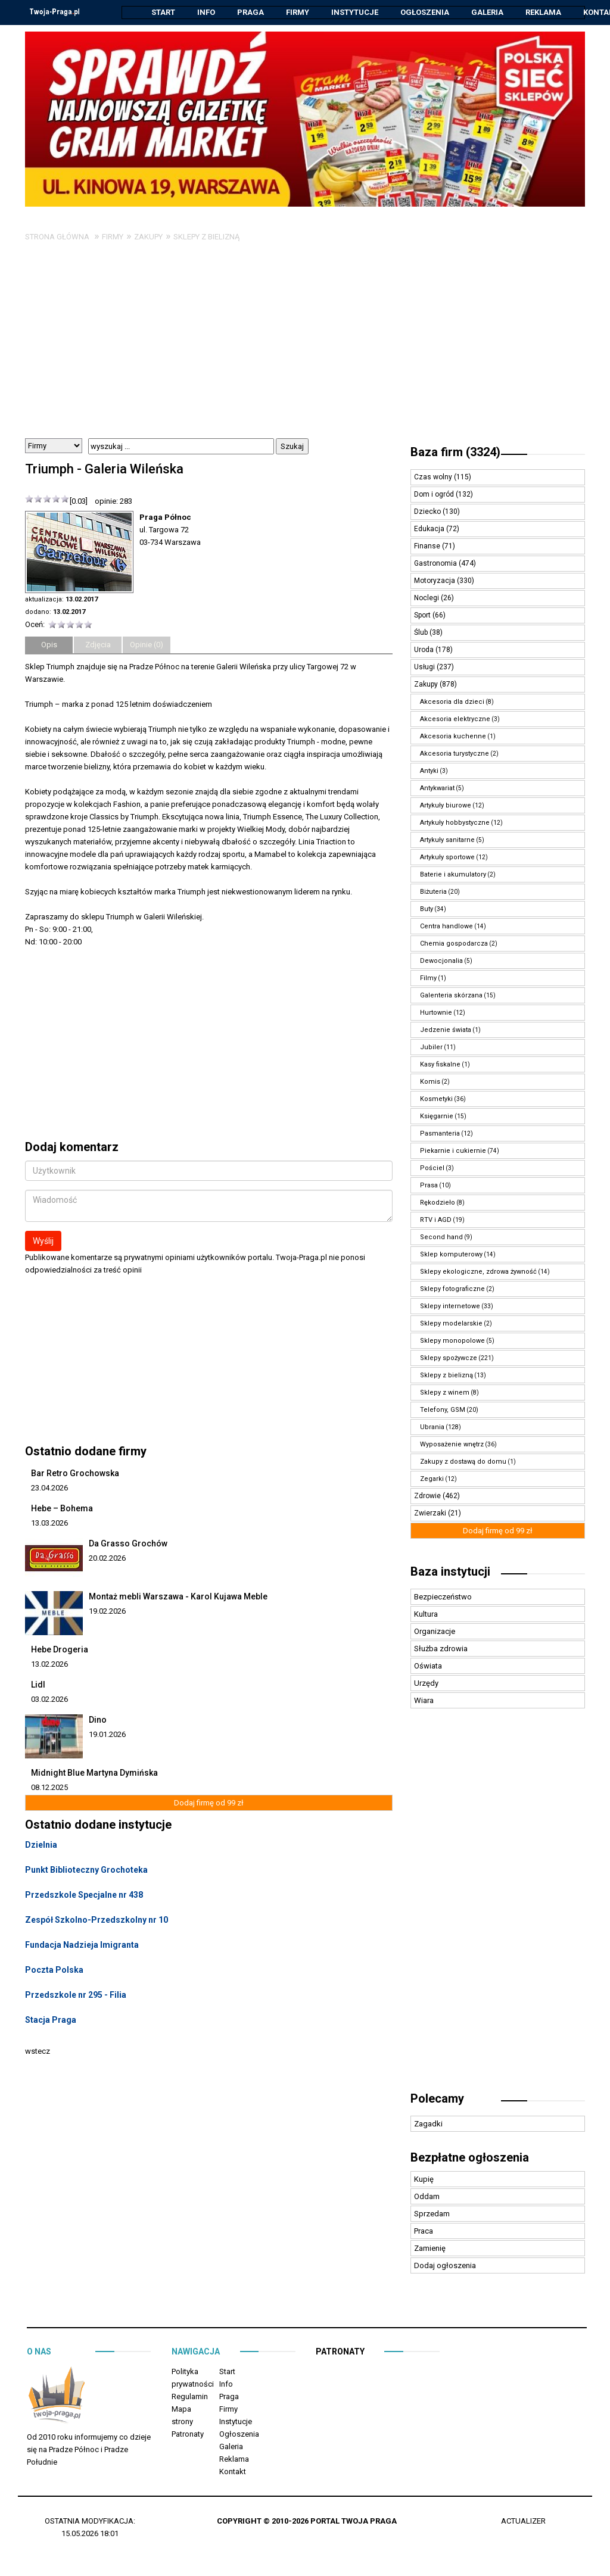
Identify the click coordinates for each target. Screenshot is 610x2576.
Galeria (487, 12)
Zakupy (148, 237)
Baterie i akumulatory (453, 875)
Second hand (441, 1238)
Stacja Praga (50, 2020)
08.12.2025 (49, 1787)
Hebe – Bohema (62, 1509)
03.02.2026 (49, 1699)
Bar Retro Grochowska (75, 1474)
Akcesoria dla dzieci (452, 702)
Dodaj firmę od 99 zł (209, 1803)
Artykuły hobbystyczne (455, 823)
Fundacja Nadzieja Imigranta (82, 1945)
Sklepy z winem (444, 1393)
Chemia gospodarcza (454, 944)
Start (163, 12)
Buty (426, 909)
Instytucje (354, 12)
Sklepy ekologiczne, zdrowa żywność (478, 1272)
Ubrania (432, 1428)
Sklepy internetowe (450, 1307)
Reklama (543, 12)
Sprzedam (432, 2214)
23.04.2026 (49, 1488)
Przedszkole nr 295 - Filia (75, 1995)
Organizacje (434, 1631)
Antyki (429, 771)
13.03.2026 (49, 1523)
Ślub (422, 633)
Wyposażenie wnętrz (452, 1445)
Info (206, 12)
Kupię (424, 2179)
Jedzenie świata (445, 1030)
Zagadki (428, 2124)
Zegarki (432, 1479)
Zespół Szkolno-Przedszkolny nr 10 (96, 1920)
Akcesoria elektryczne (455, 719)
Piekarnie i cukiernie (453, 1151)
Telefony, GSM (442, 1410)
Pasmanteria (440, 1134)
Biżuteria (433, 892)
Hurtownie (436, 1013)
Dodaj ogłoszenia (445, 2266)
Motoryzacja (435, 581)
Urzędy (426, 1683)
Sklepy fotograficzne (452, 1289)
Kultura (426, 1614)
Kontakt (232, 2472)
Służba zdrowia (441, 1649)
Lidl (38, 1685)
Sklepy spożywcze (448, 1358)
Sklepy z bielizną (206, 237)
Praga (250, 12)
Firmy (297, 12)
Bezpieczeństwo (443, 1597)
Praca (423, 2231)
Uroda (424, 650)
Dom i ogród (435, 495)
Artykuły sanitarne (447, 840)
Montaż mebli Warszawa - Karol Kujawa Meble (178, 1597)
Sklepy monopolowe (452, 1341)
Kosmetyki (436, 1099)
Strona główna (57, 237)
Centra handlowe (446, 927)
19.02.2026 (107, 1611)
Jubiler (431, 1048)
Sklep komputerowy (451, 1255)
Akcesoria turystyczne (454, 754)
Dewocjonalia (441, 961)
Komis (430, 1082)
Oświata (428, 1666)
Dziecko (428, 512)
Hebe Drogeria (59, 1650)
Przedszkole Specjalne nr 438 (84, 1895)
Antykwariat (437, 789)
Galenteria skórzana (451, 996)
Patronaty (188, 2434)
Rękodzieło (437, 1203)
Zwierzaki (431, 1514)
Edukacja (430, 529)
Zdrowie (428, 1496)
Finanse (428, 546)
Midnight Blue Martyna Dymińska (94, 1773)
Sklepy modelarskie (451, 1324)
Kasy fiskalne (440, 1065)
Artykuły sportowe (447, 858)
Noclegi (427, 598)
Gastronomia (436, 564)
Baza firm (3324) (455, 452)
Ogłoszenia (424, 12)
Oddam (427, 2197)
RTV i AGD (436, 1220)
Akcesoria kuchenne (453, 737)
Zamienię (430, 2248)
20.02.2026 (107, 1558)
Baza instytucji (450, 1572)
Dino (98, 1720)
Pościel (432, 1168)
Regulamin (190, 2397)
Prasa (429, 1186)
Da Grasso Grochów (128, 1544)
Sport (423, 616)
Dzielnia (41, 1845)
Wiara (424, 1700)
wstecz (37, 2051)
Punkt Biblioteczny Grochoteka (86, 1870)
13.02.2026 (49, 1664)
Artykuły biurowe (445, 806)
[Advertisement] (305, 349)
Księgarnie (436, 1117)
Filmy (428, 979)
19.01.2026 (107, 1734)
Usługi (425, 667)
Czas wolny (434, 477)
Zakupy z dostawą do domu (463, 1462)
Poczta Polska (54, 1970)
